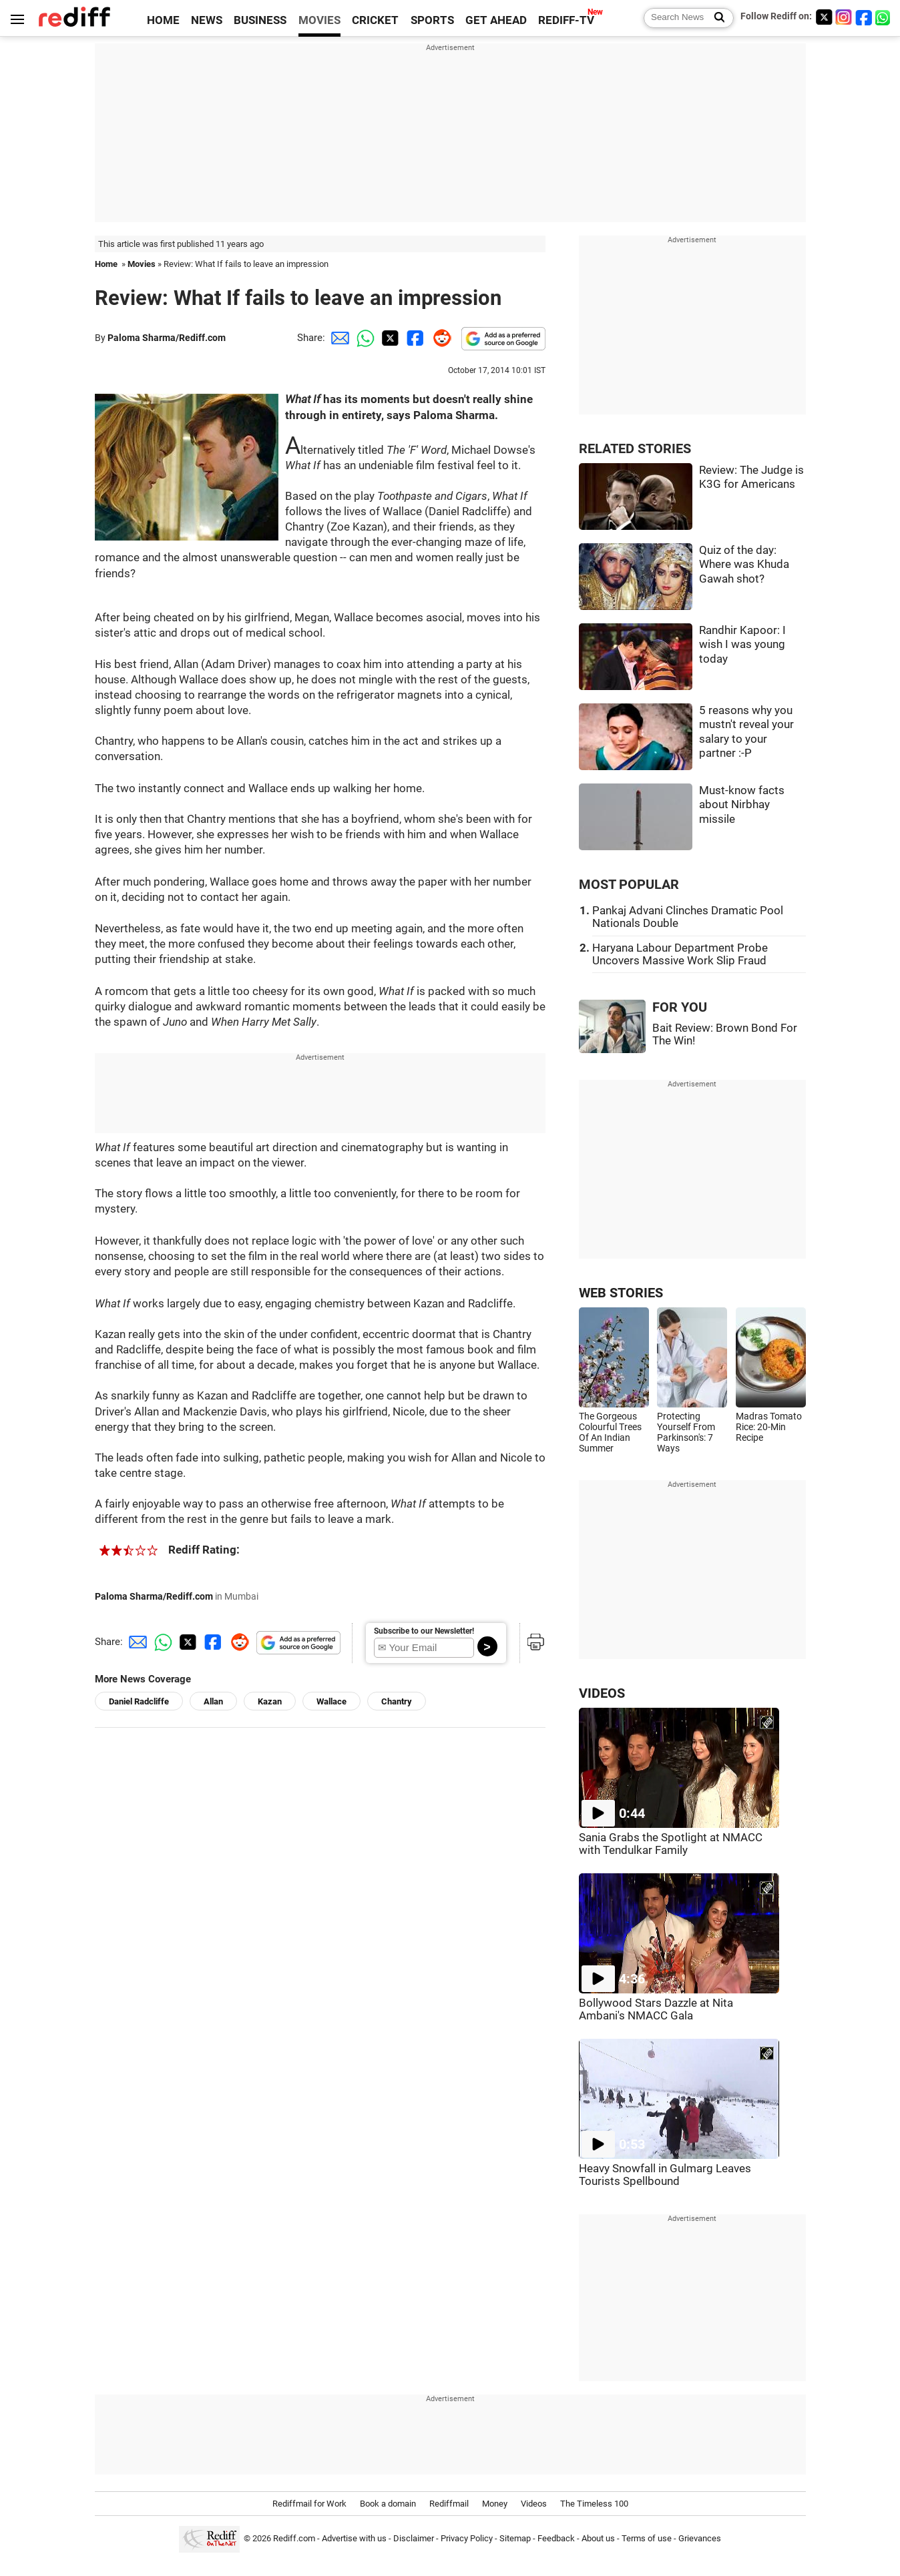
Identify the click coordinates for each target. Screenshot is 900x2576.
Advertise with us (354, 2538)
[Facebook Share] (414, 338)
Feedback (556, 2538)
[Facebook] (864, 17)
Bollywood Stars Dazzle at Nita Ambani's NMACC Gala (656, 2009)
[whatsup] (884, 17)
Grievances (699, 2538)
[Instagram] (844, 17)
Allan (213, 1701)
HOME (163, 20)
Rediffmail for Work (309, 2504)
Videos (534, 2504)
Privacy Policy (467, 2538)
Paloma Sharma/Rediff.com (166, 337)
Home (106, 264)
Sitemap (515, 2538)
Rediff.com (294, 2538)
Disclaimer (413, 2538)
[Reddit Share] (439, 338)
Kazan (270, 1701)
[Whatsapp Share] (363, 338)
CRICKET (375, 20)
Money (494, 2504)
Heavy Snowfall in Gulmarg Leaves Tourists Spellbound (665, 2175)
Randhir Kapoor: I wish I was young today (742, 644)
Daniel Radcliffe (139, 1701)
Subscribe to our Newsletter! (424, 1631)
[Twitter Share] (388, 338)
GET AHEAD (496, 20)
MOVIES (319, 20)
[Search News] (715, 18)
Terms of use (647, 2538)
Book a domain (388, 2504)
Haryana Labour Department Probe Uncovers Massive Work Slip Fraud (680, 954)
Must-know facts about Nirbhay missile (741, 805)
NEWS (206, 20)
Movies (142, 264)
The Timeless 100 (594, 2504)
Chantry (396, 1701)
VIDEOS (602, 1693)
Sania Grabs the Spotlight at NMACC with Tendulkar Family (670, 1844)
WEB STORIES (621, 1293)
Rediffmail (449, 2504)
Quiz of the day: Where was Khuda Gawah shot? (744, 564)
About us (598, 2538)
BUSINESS (260, 20)
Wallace (331, 1701)
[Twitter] (824, 17)
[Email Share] (338, 338)
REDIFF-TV (566, 20)
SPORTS (432, 20)
